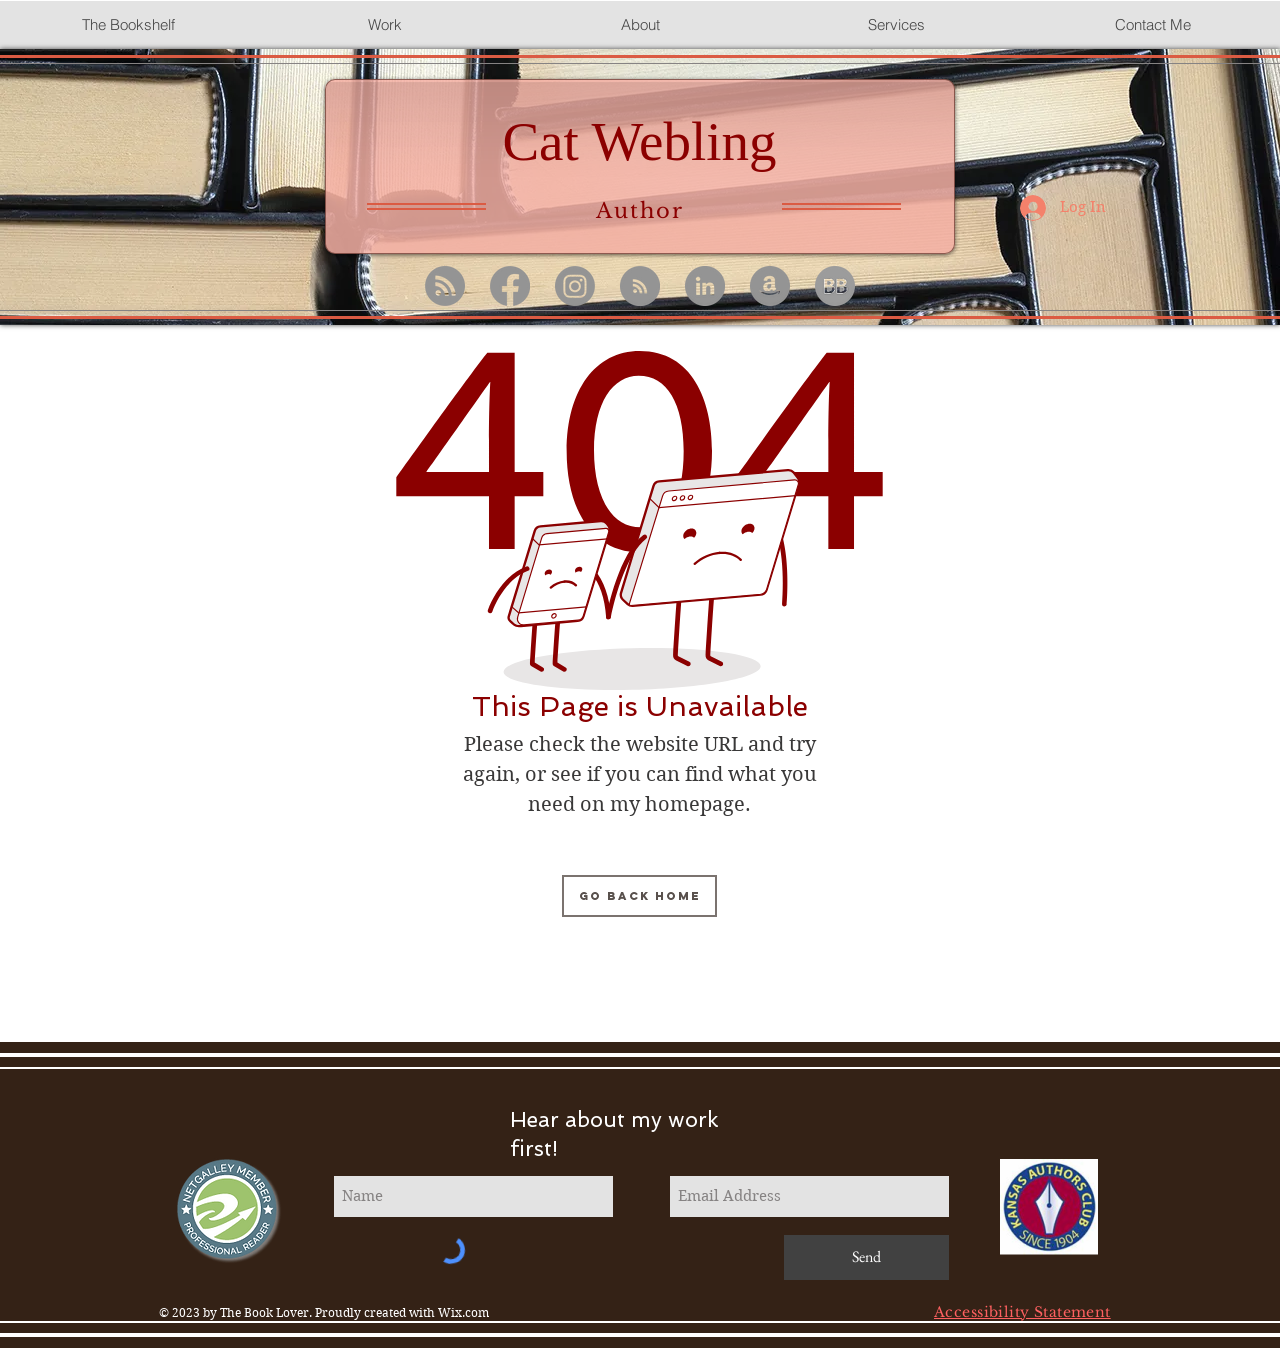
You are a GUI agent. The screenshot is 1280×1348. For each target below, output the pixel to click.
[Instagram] (575, 286)
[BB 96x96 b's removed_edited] (835, 286)
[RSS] (445, 286)
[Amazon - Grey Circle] (770, 286)
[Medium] (640, 286)
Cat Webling (639, 141)
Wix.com (463, 1312)
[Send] (866, 1257)
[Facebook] (510, 286)
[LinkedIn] (705, 286)
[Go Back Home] (639, 896)
